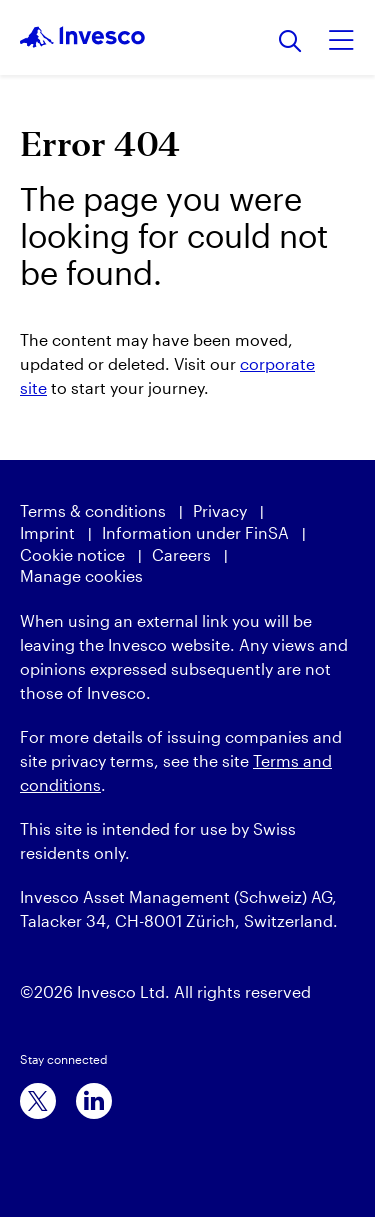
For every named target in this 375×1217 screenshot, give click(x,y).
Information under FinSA (195, 532)
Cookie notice (72, 554)
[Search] (290, 42)
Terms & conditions (93, 510)
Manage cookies (81, 575)
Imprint (47, 532)
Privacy (220, 510)
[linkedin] (94, 1101)
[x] (38, 1101)
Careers (181, 554)
